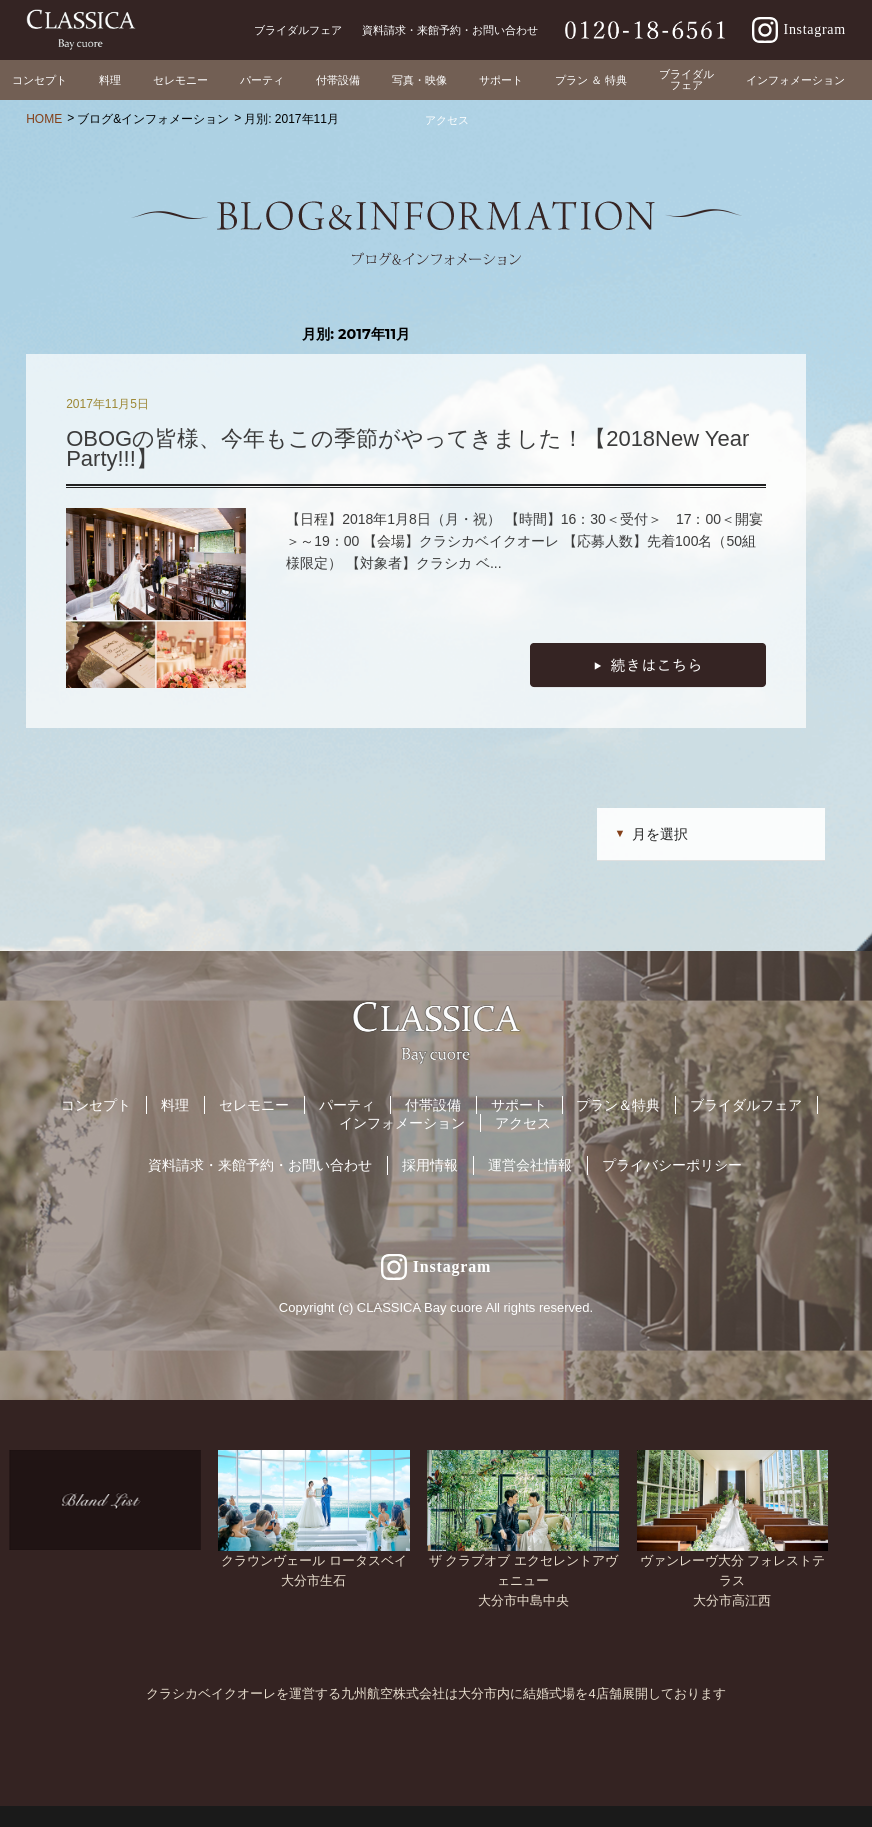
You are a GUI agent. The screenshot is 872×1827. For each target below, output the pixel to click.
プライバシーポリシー (672, 1165)
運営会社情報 (530, 1165)
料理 (175, 1105)
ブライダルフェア (746, 1105)
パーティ (347, 1105)
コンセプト (96, 1105)
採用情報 (430, 1165)
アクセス (523, 1123)
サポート (519, 1105)
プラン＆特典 (618, 1105)
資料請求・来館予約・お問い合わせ (260, 1165)
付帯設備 (433, 1105)
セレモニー (254, 1105)
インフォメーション (402, 1123)
